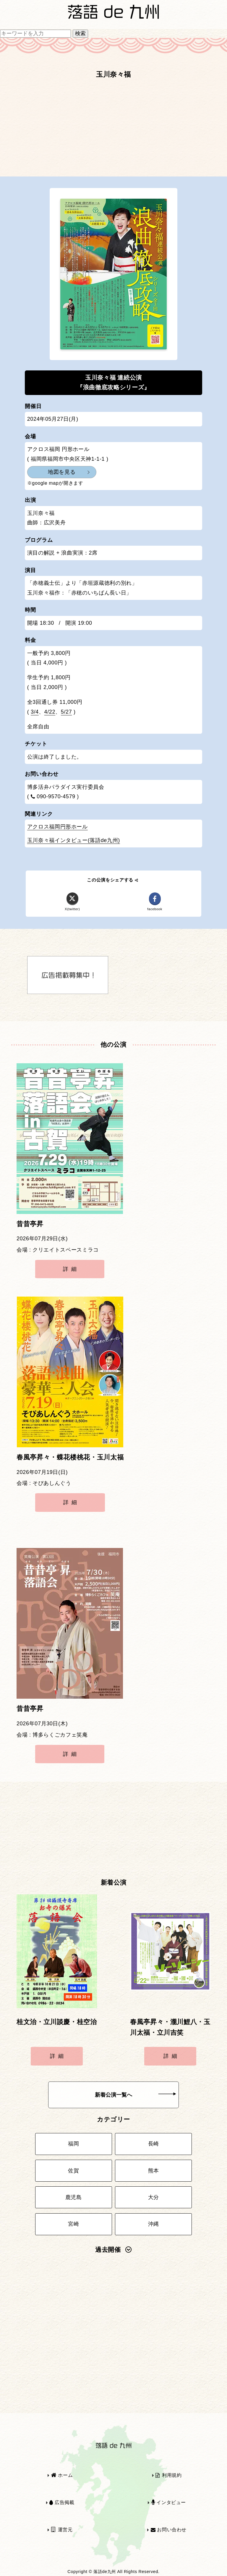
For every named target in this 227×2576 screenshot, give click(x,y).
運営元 (62, 2529)
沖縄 (153, 2224)
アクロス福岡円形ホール (57, 827)
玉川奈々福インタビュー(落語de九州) (73, 840)
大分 (153, 2197)
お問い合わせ (169, 2529)
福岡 (73, 2144)
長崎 (153, 2144)
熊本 (153, 2171)
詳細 (71, 1269)
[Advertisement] (113, 130)
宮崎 (73, 2224)
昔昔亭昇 (30, 1224)
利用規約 (168, 2475)
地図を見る (61, 472)
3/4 (35, 712)
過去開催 (113, 2249)
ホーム (62, 2475)
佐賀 (73, 2171)
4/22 (50, 712)
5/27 (66, 712)
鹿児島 (73, 2197)
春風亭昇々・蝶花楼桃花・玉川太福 (70, 1457)
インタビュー (168, 2502)
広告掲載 (61, 2502)
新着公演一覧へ (135, 2095)
